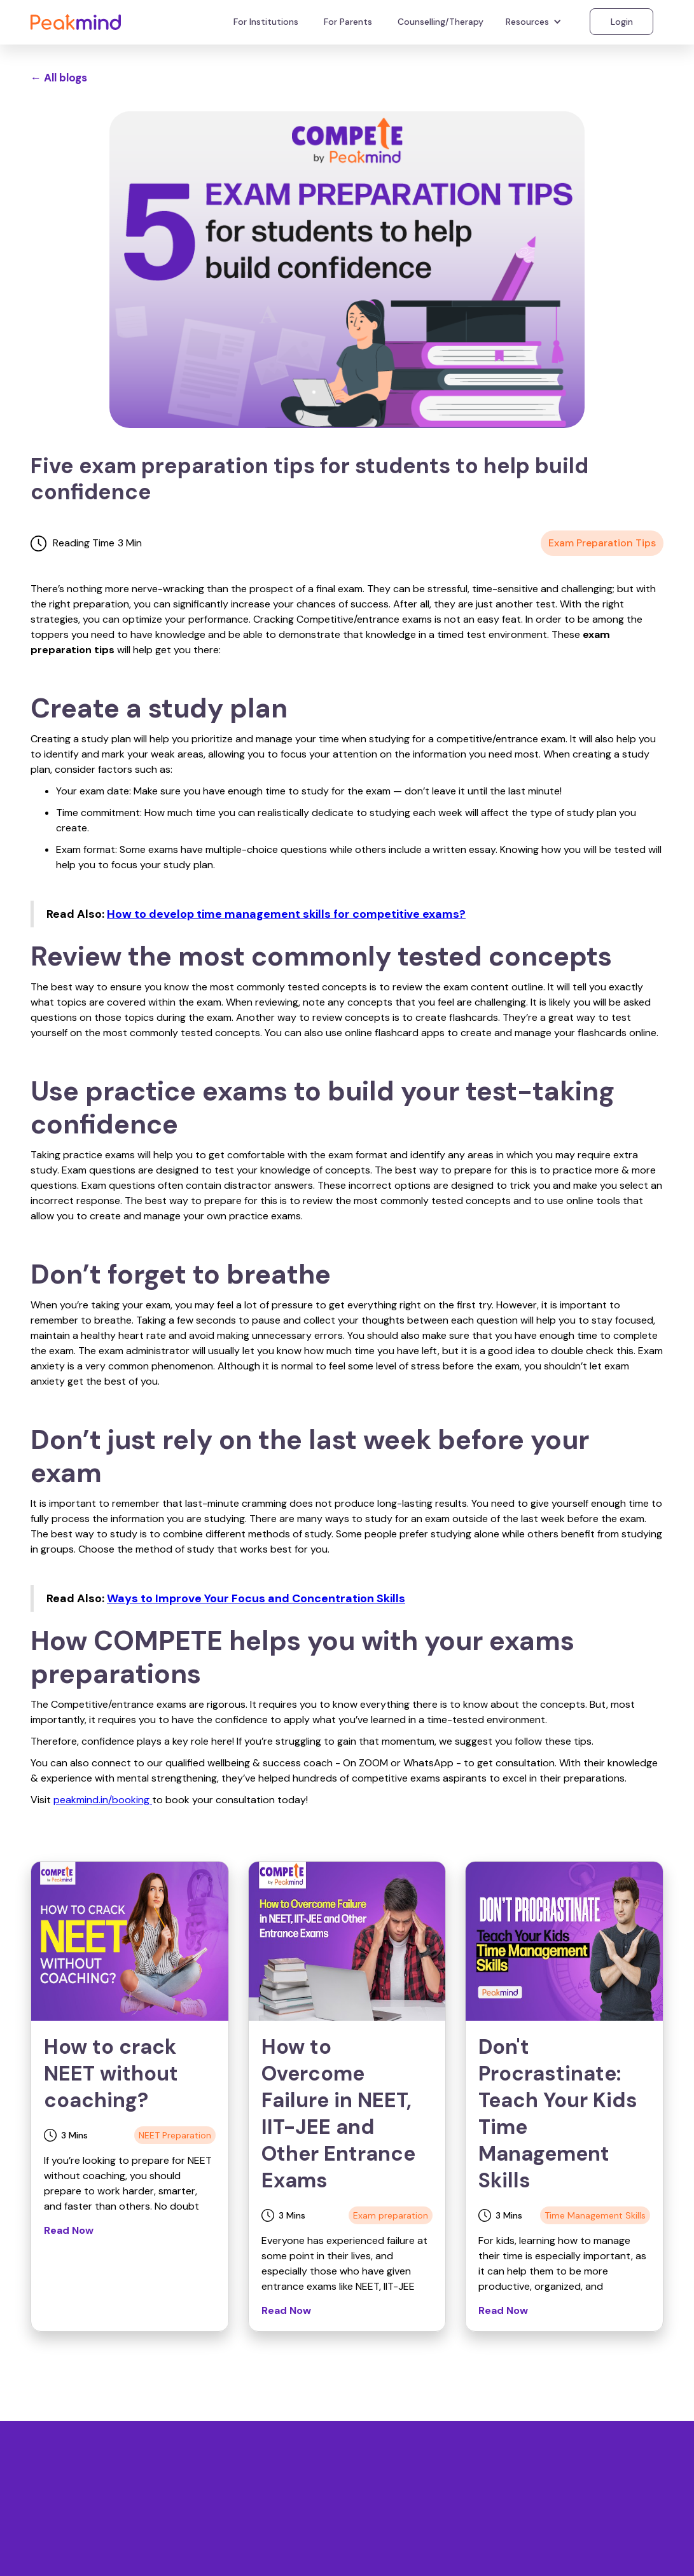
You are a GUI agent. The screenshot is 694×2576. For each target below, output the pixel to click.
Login (622, 21)
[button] (535, 21)
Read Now (69, 2230)
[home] (76, 21)
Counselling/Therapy (440, 21)
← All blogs (59, 78)
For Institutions (265, 21)
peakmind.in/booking (102, 1799)
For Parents (348, 21)
